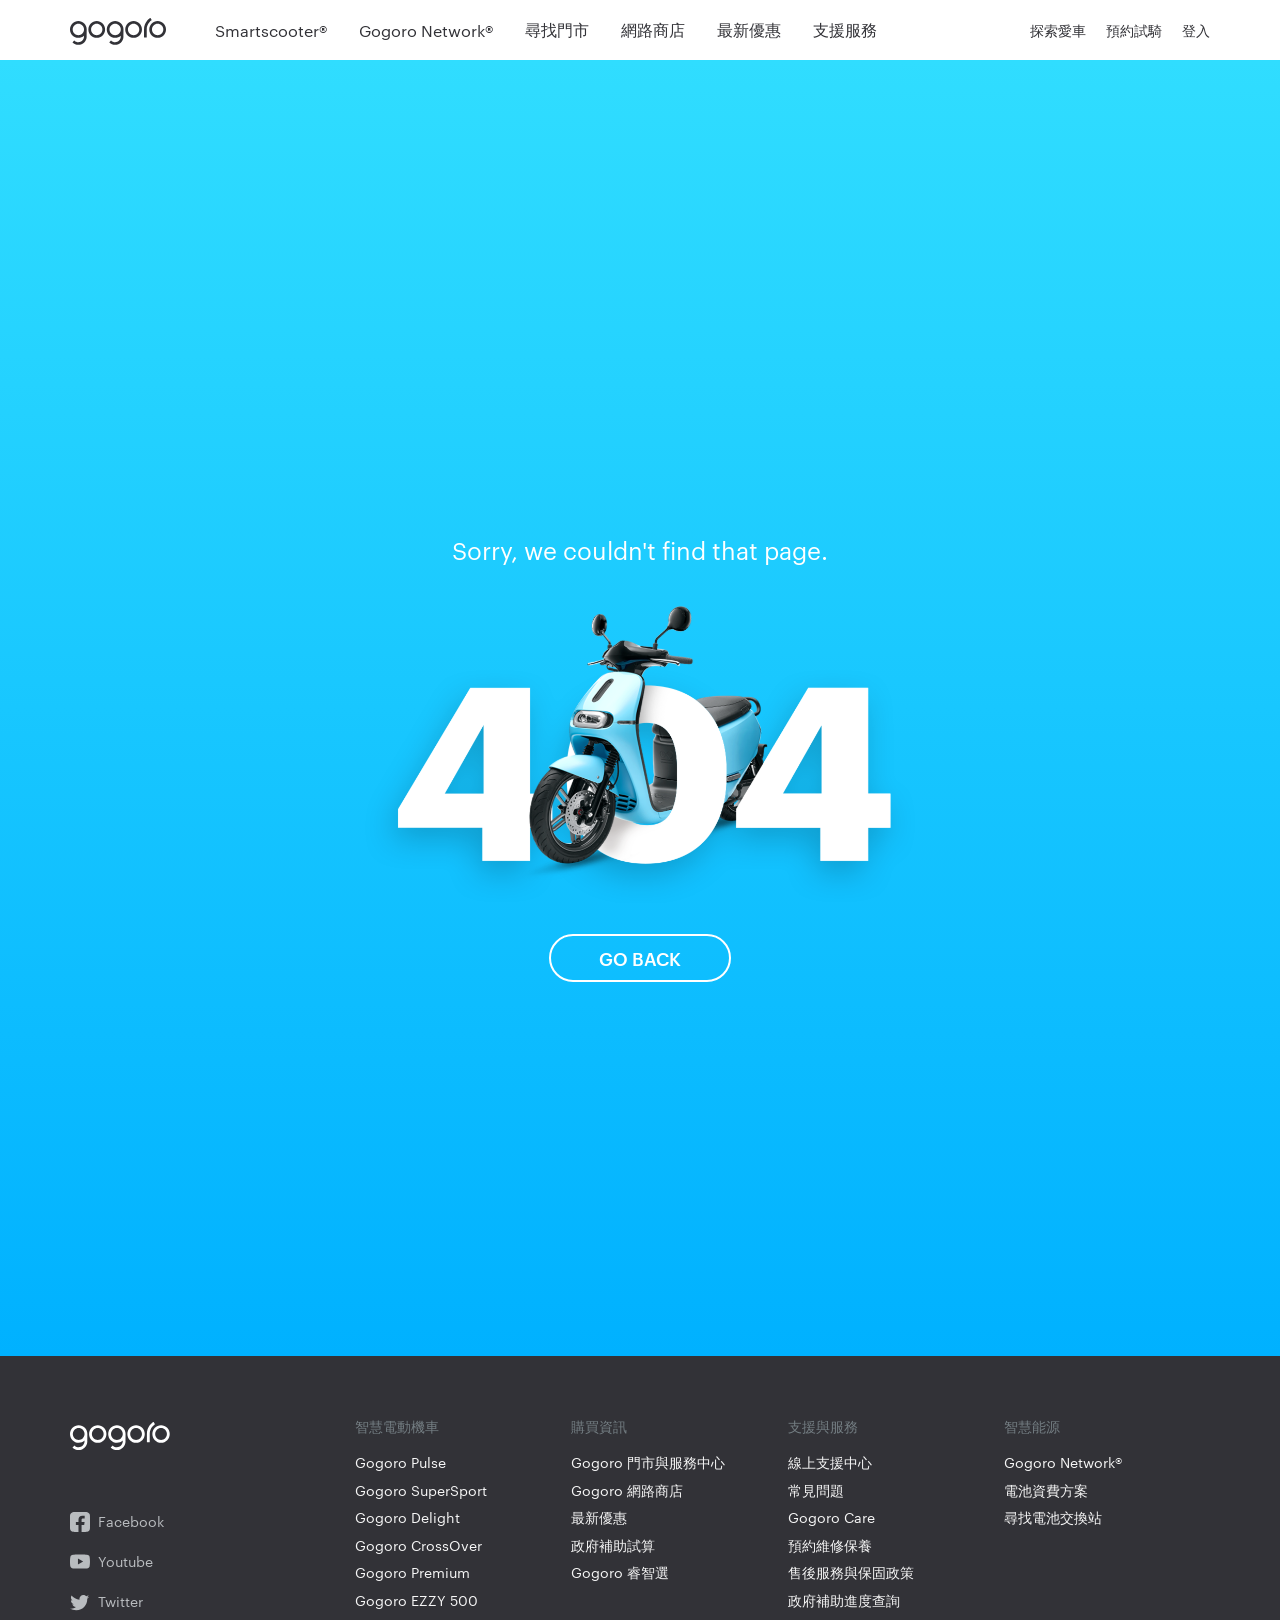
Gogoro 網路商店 (627, 1490)
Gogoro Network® (1063, 1462)
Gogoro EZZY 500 (416, 1600)
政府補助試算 (613, 1545)
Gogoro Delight (407, 1517)
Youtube (111, 1562)
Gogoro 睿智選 (620, 1572)
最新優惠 (599, 1517)
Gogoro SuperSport (421, 1490)
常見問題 (816, 1490)
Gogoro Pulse (400, 1462)
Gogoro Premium (412, 1572)
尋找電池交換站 (1053, 1517)
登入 (1196, 30)
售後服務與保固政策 (851, 1572)
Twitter (106, 1602)
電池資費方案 (1046, 1490)
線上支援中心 (830, 1462)
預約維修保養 (830, 1545)
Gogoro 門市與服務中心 (648, 1462)
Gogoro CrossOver (418, 1545)
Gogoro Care (831, 1517)
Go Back (640, 957)
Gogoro (122, 30)
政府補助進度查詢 (844, 1600)
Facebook (117, 1522)
